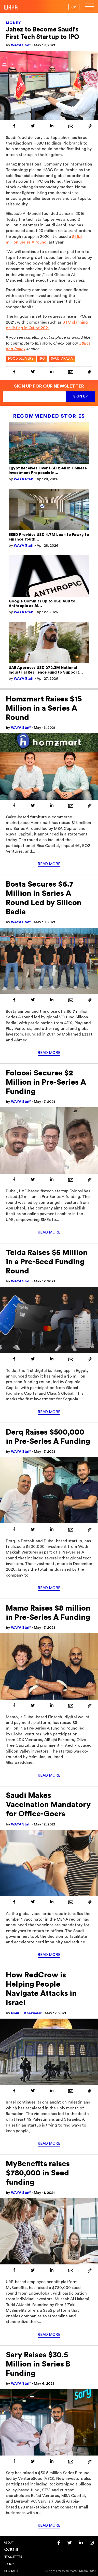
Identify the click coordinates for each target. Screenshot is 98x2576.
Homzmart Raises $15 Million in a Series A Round (44, 708)
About (9, 2542)
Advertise (11, 2549)
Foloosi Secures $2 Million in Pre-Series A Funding (46, 1082)
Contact (11, 2571)
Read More (49, 864)
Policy (9, 2564)
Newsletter (13, 2557)
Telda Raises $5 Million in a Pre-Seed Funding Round (47, 1262)
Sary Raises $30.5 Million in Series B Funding (38, 2364)
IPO (42, 358)
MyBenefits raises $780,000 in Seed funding (38, 2173)
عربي (74, 6)
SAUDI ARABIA (62, 358)
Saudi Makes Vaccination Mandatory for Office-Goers (48, 1805)
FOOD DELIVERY (20, 358)
